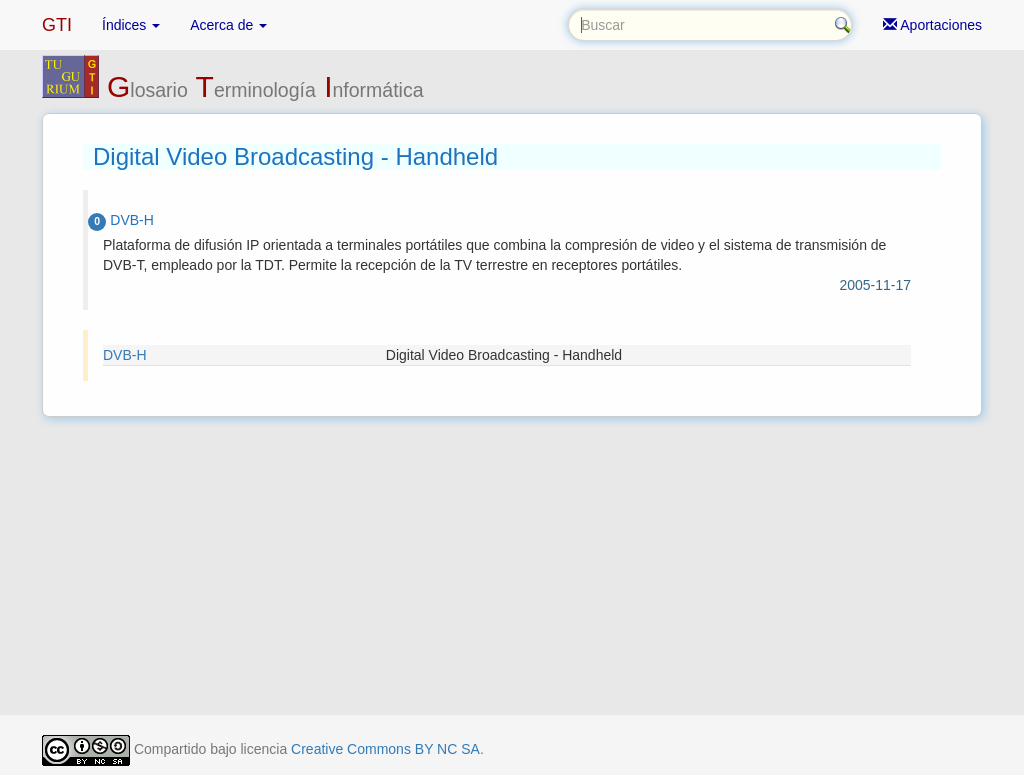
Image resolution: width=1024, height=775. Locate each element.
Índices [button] (131, 25)
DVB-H (125, 355)
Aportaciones (932, 25)
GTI (57, 25)
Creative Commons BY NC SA (385, 749)
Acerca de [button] (228, 25)
